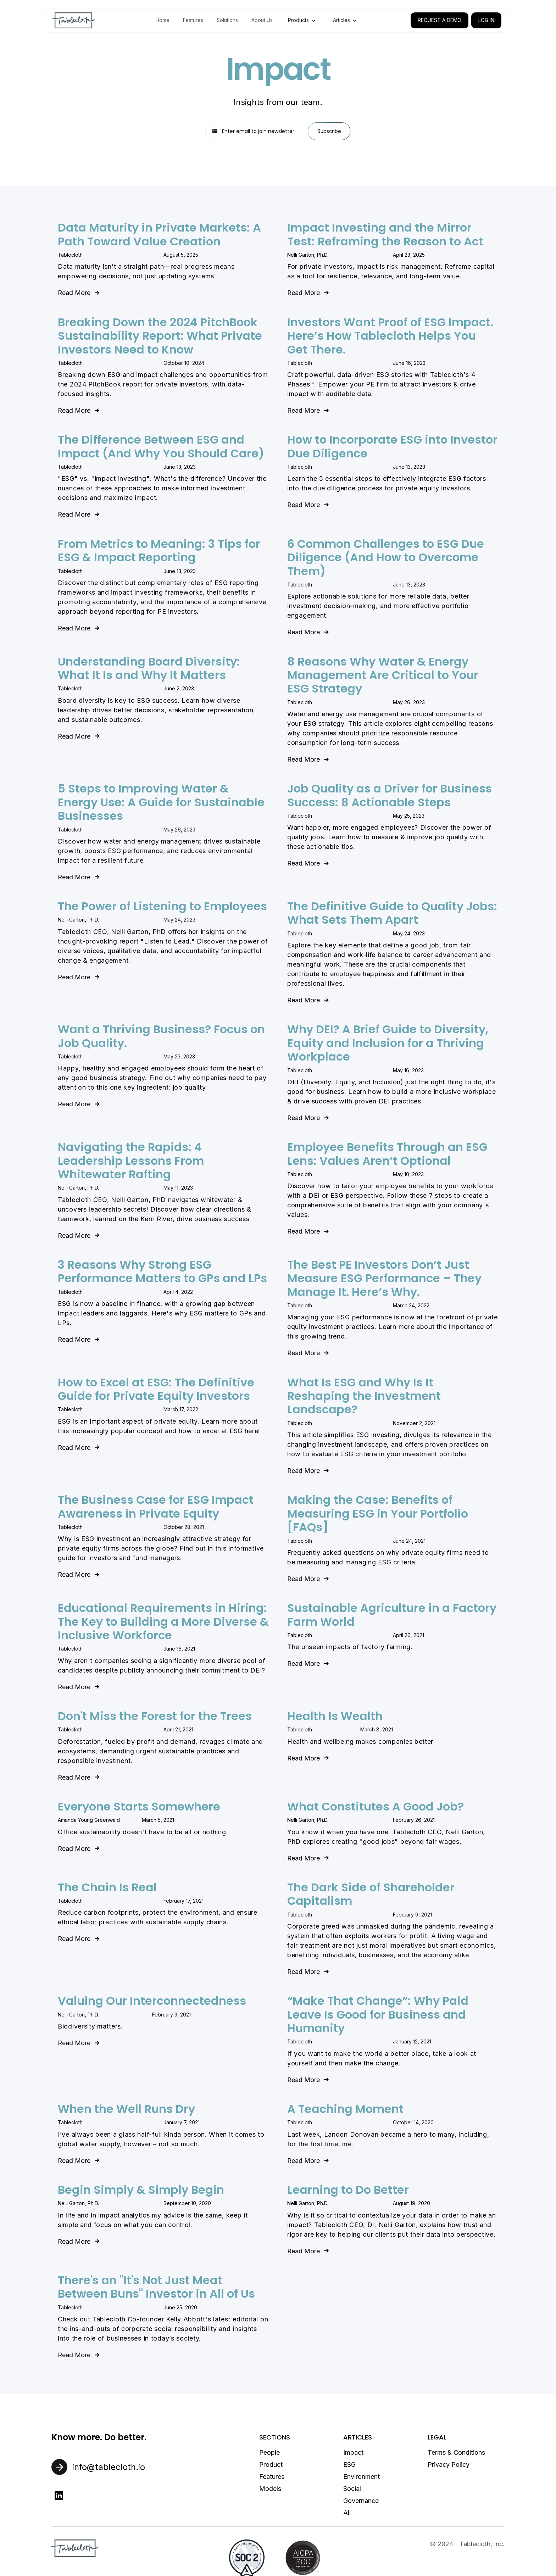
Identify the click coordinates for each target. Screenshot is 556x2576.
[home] (73, 20)
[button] (302, 20)
